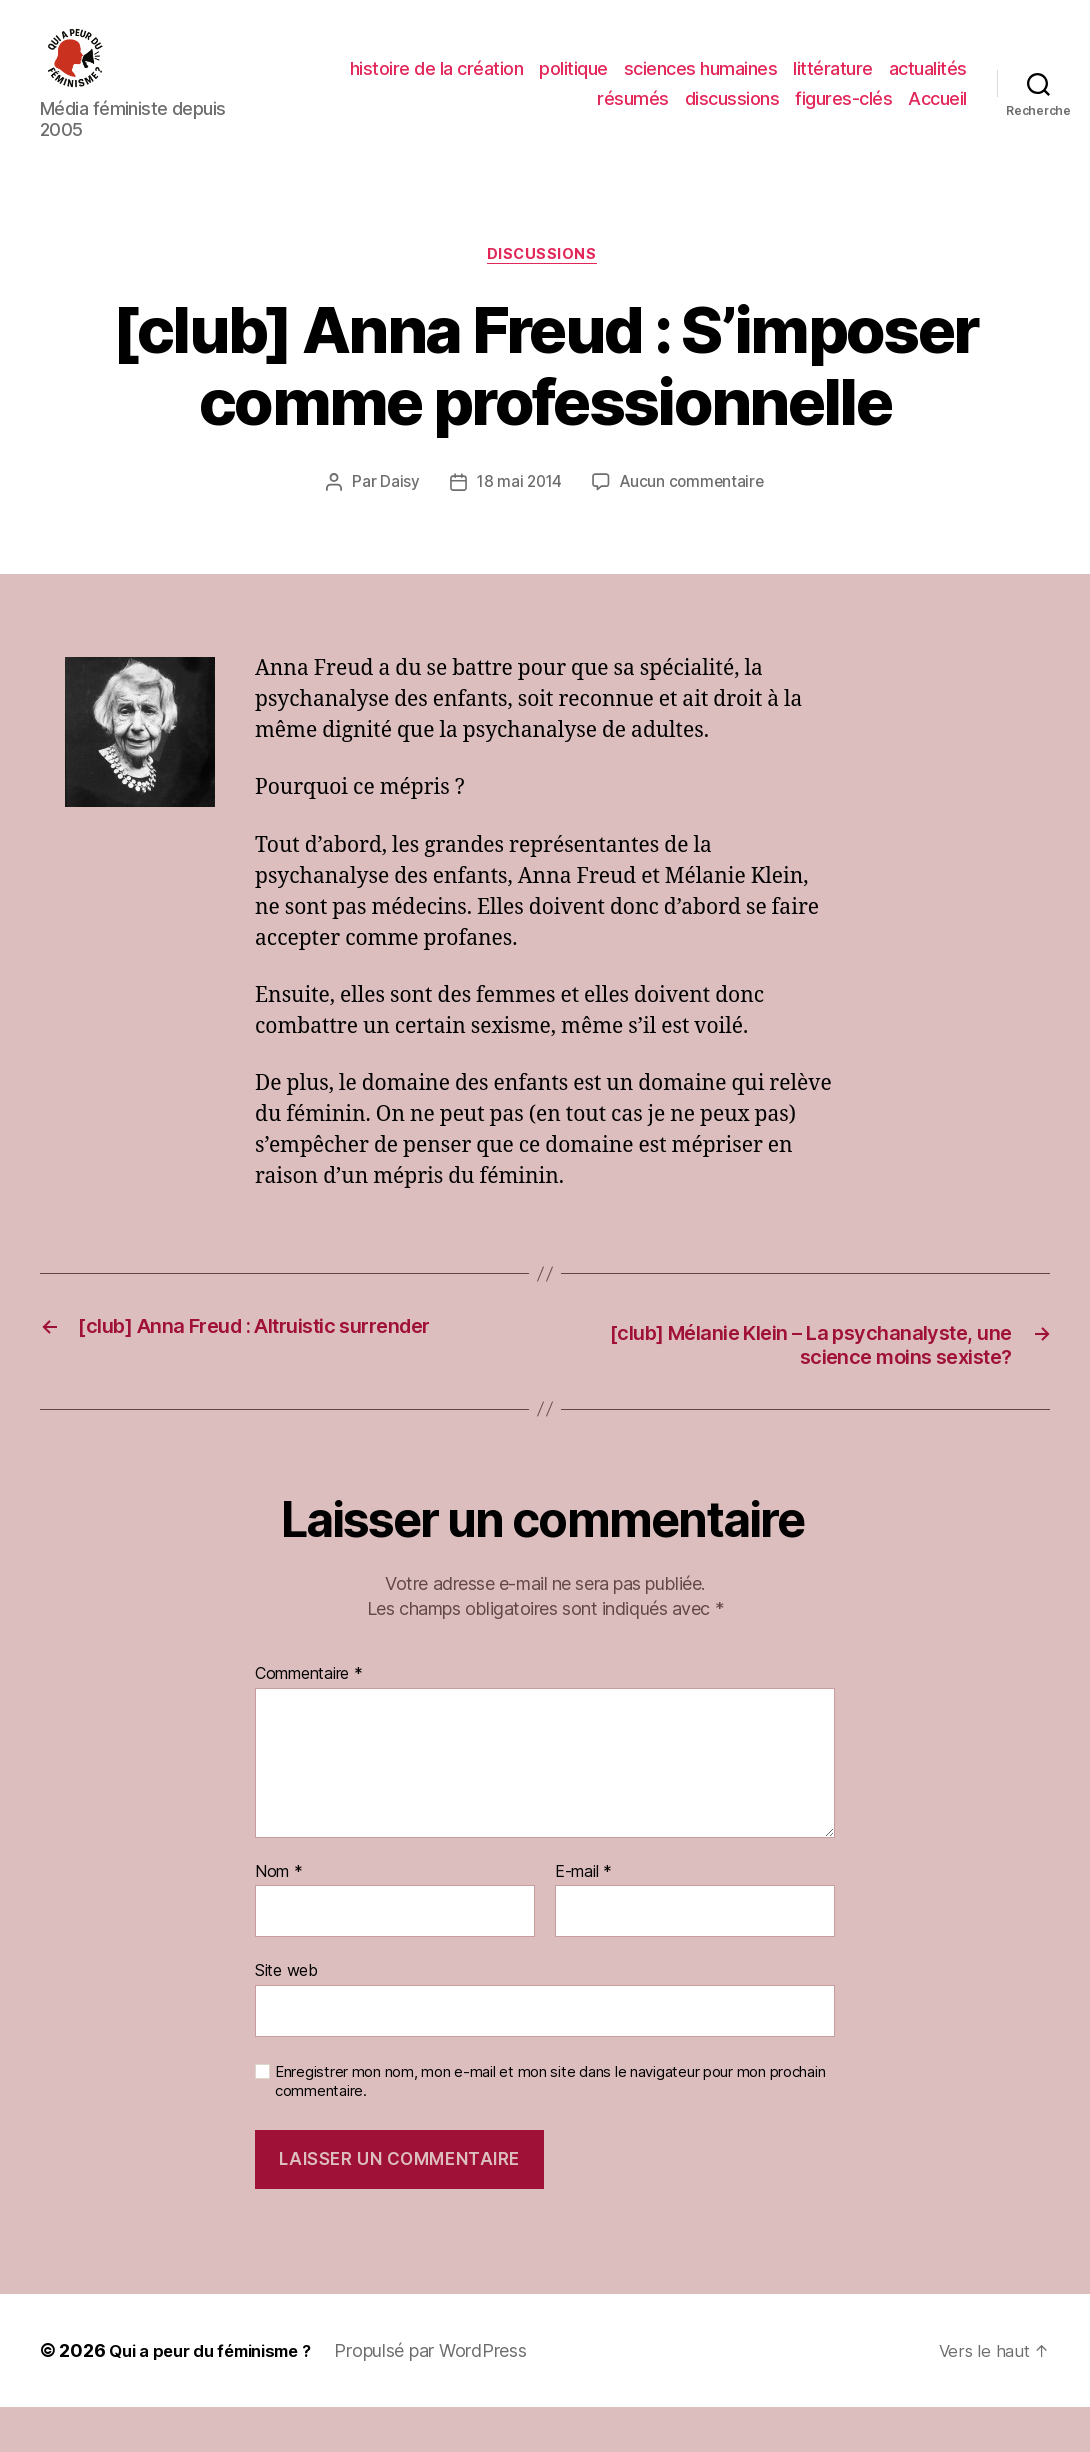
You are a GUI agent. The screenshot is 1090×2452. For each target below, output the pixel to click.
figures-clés (843, 102)
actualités (928, 73)
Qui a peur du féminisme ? (220, 2395)
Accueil (937, 102)
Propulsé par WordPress (452, 2395)
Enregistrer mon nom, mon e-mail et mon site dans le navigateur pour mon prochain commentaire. (550, 2125)
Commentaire (309, 1719)
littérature (833, 73)
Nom (279, 1916)
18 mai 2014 (517, 494)
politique (573, 73)
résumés (633, 102)
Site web (286, 2015)
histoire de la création (437, 73)
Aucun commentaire (694, 494)
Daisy (396, 494)
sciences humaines (701, 73)
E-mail (583, 1916)
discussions (732, 102)
